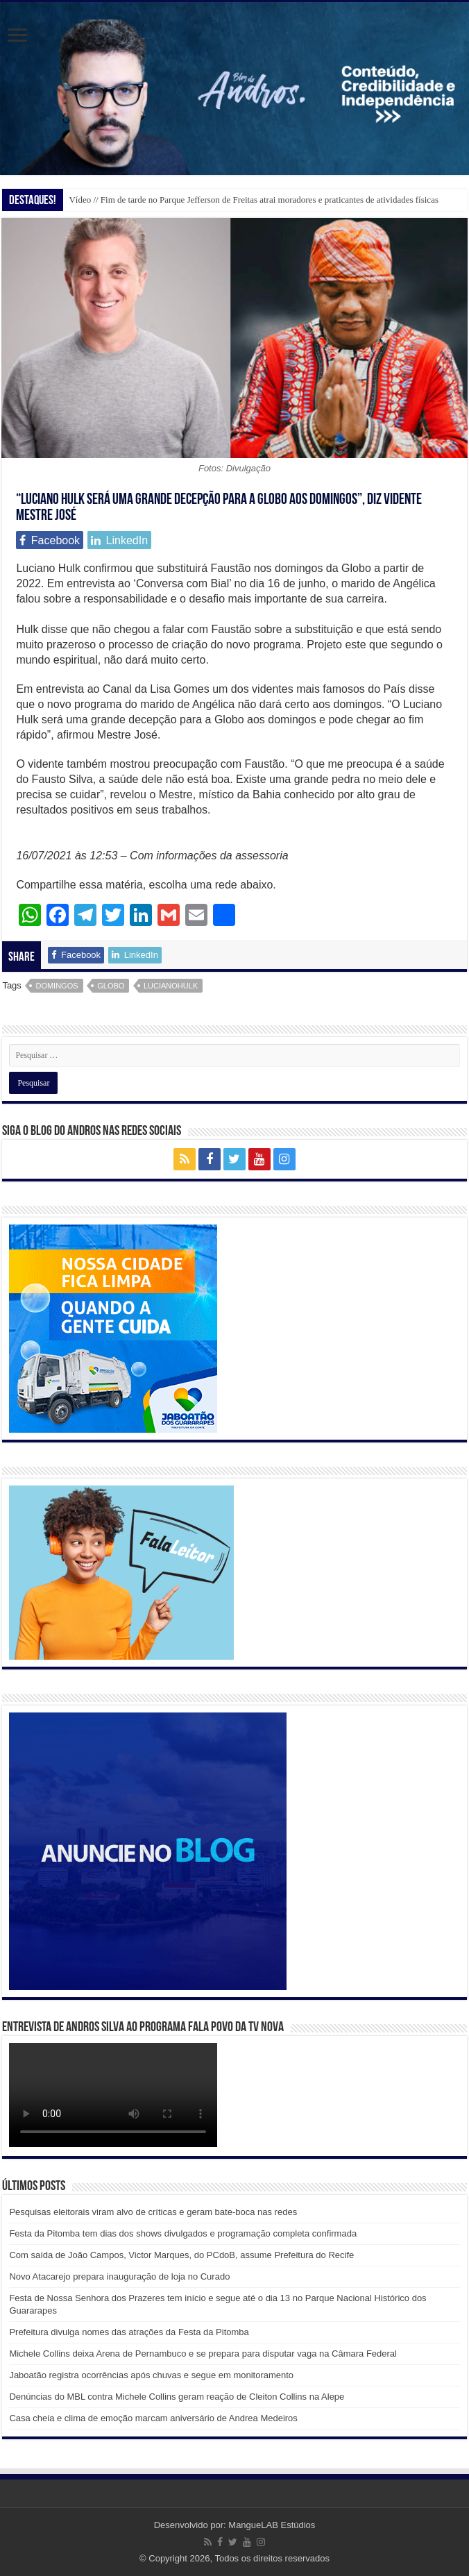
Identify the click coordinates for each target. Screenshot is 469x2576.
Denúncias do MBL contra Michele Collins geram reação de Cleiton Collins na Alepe (176, 2396)
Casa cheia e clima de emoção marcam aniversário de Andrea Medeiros (153, 2418)
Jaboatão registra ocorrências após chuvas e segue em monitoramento (151, 2375)
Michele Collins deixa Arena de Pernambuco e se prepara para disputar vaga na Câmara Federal (203, 2353)
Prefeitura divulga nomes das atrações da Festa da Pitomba (128, 2332)
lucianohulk (171, 986)
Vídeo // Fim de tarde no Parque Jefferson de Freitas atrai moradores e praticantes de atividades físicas (253, 199)
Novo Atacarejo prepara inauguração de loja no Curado (119, 2276)
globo (110, 986)
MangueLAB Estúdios (271, 2525)
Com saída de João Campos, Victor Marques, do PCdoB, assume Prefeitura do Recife (181, 2255)
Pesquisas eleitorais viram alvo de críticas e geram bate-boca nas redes (153, 2212)
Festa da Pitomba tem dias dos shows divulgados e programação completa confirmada (183, 2233)
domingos (56, 986)
